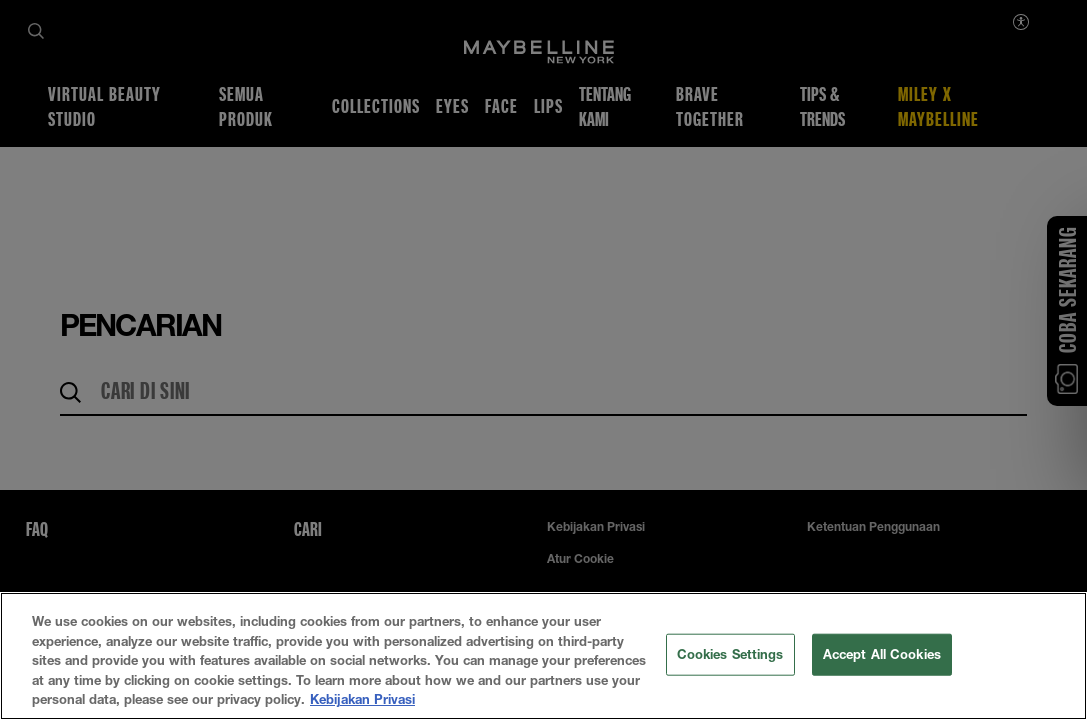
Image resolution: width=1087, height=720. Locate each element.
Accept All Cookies (882, 654)
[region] (543, 656)
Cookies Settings (730, 654)
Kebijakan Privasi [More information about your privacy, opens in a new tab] (362, 699)
